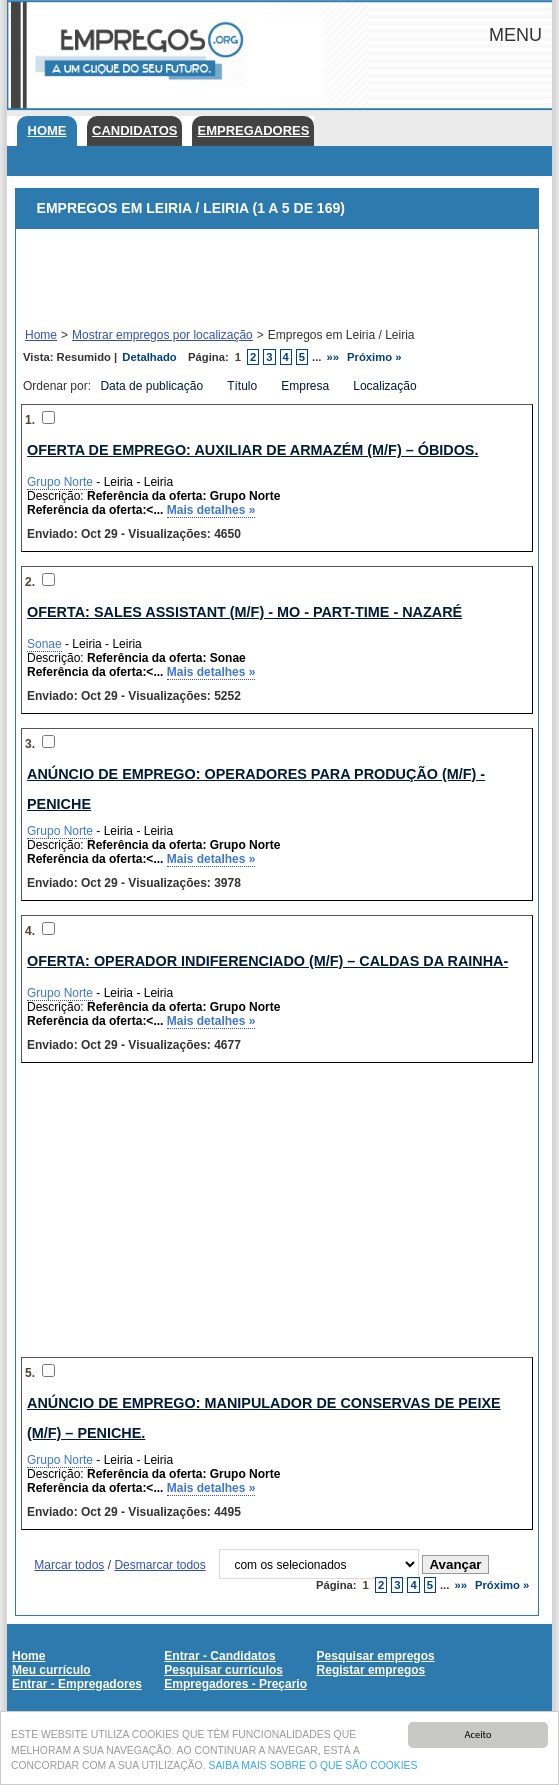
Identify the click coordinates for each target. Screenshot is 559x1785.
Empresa (306, 386)
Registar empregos (371, 1670)
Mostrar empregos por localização (162, 335)
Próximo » (374, 357)
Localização (386, 386)
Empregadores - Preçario (235, 1684)
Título (243, 386)
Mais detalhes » (211, 510)
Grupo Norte (60, 482)
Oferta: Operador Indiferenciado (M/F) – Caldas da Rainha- (267, 961)
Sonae (44, 644)
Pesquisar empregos (376, 1656)
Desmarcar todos (159, 1565)
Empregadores (253, 130)
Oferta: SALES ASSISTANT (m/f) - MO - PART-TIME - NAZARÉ (244, 612)
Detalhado (149, 357)
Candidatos (134, 130)
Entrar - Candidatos (219, 1656)
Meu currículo (51, 1670)
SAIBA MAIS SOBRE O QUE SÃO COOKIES (312, 1766)
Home (47, 130)
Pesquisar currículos (223, 1670)
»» (333, 357)
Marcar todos (69, 1565)
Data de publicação (153, 386)
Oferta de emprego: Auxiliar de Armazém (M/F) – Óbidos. (252, 450)
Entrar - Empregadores (77, 1684)
